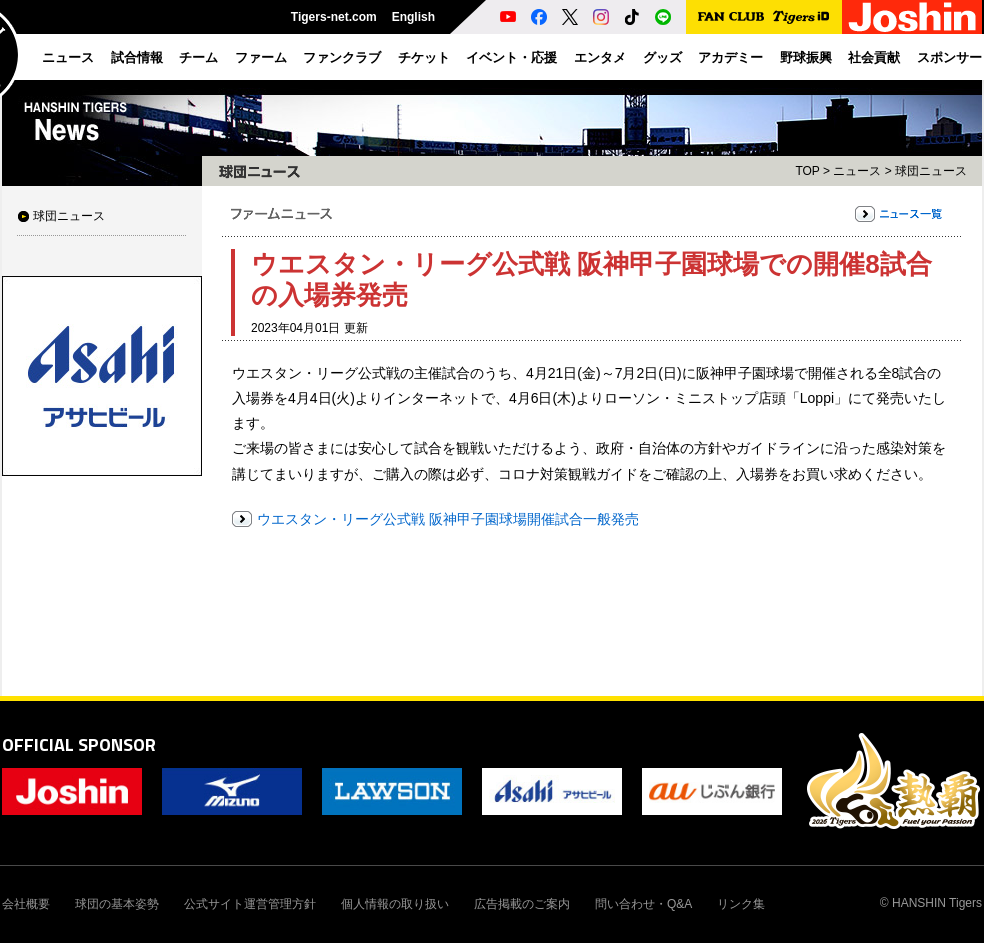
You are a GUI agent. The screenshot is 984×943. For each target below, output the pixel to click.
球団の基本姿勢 (117, 904)
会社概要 (26, 904)
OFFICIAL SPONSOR (79, 744)
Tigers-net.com (334, 17)
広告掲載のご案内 (522, 904)
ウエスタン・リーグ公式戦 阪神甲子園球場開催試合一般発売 (448, 519)
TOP (807, 171)
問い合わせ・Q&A (643, 904)
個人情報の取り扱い (395, 904)
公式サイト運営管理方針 (250, 904)
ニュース (857, 171)
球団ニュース (69, 216)
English (413, 17)
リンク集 (741, 904)
